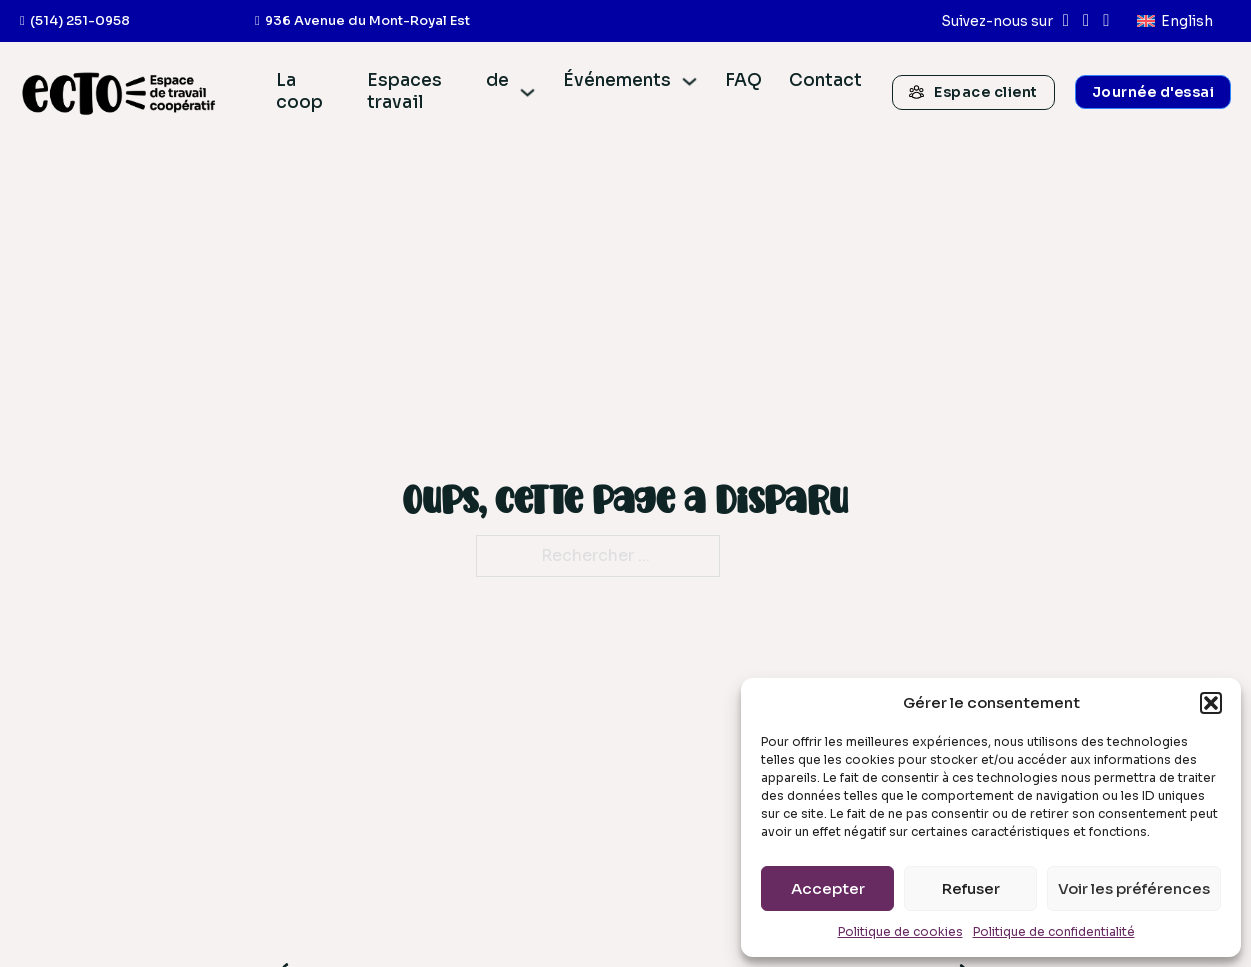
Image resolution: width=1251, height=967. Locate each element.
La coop (299, 91)
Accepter (828, 888)
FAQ (743, 80)
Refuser (971, 888)
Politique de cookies (900, 931)
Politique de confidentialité (1054, 931)
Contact (825, 80)
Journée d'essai (1153, 92)
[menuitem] (1175, 21)
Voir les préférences (1134, 888)
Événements (617, 80)
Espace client (973, 92)
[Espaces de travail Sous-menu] (527, 92)
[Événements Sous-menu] (689, 81)
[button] (1211, 703)
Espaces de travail (438, 91)
